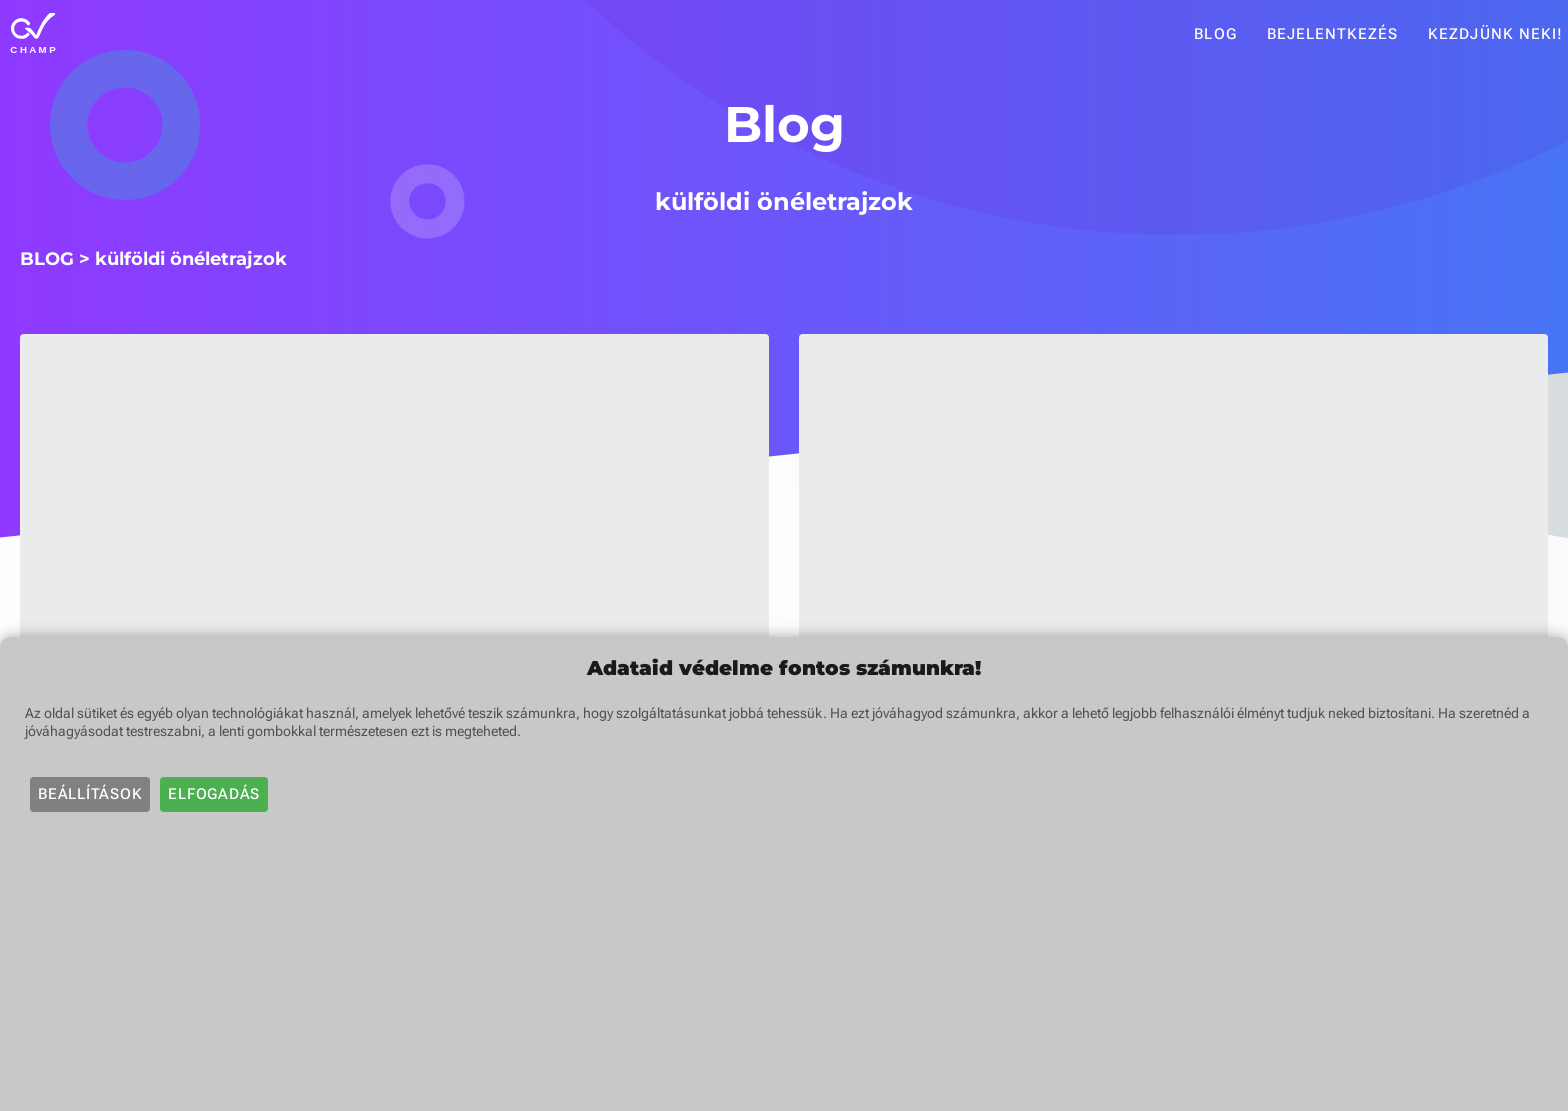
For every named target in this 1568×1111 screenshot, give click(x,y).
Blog (1215, 34)
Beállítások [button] (90, 794)
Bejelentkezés (1333, 34)
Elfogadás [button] (214, 794)
